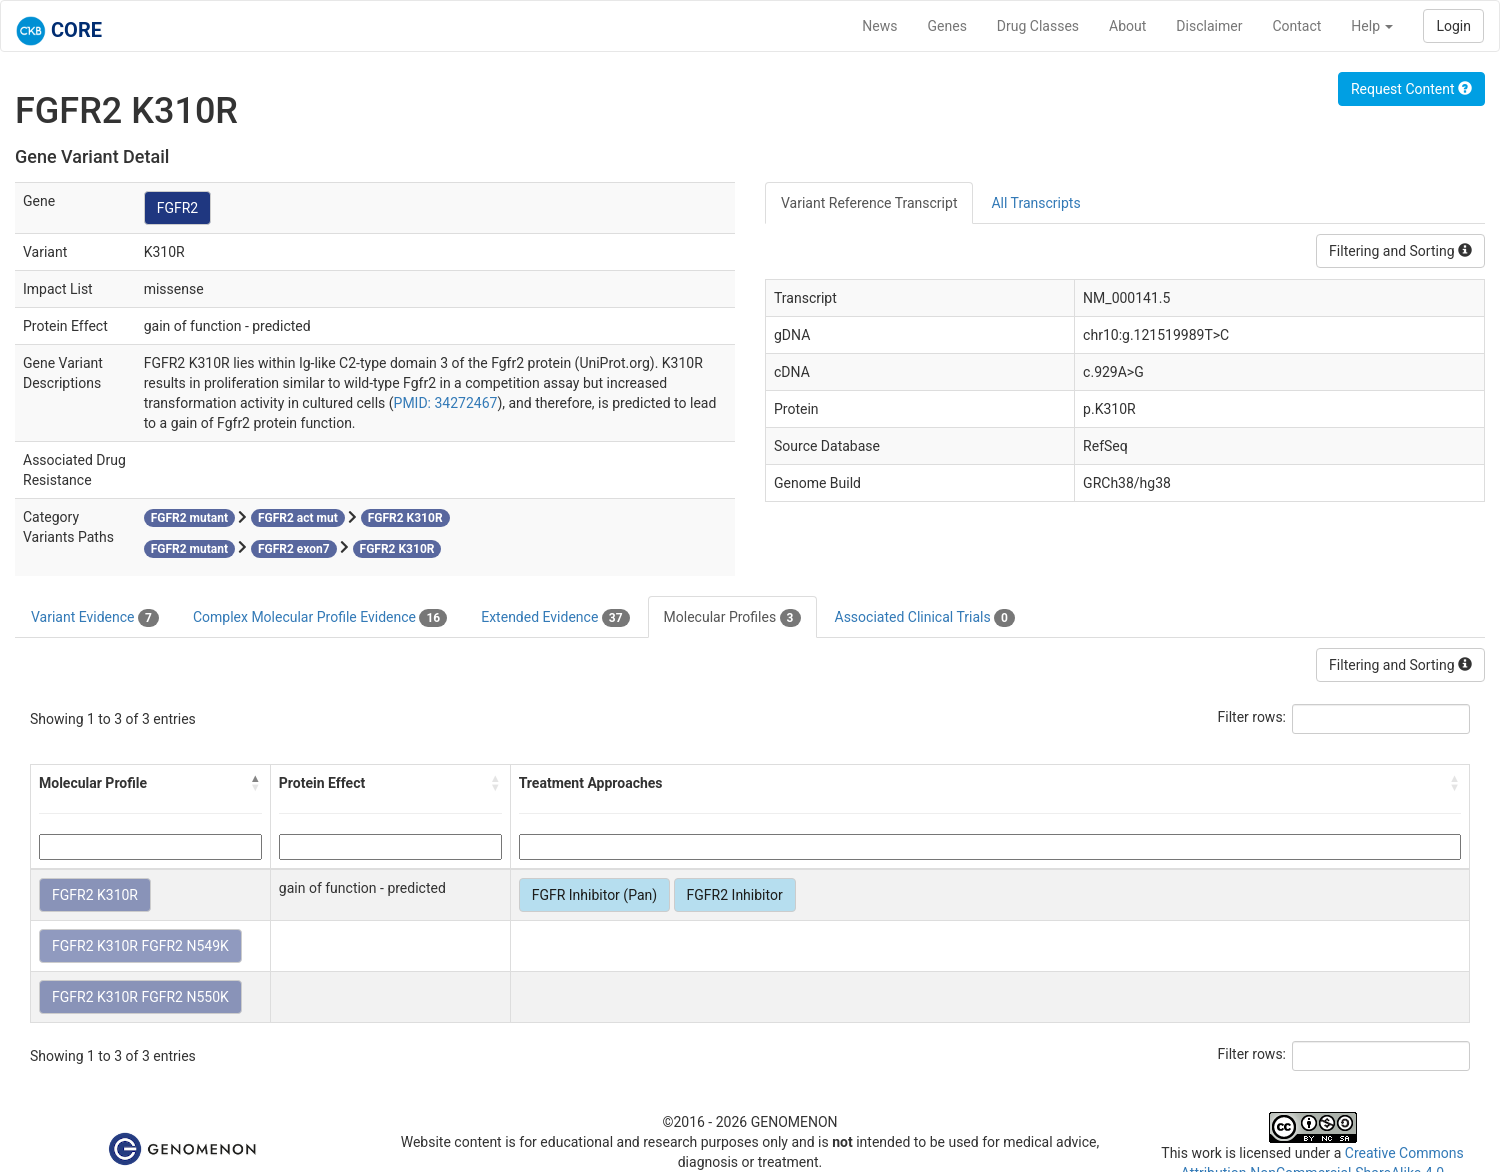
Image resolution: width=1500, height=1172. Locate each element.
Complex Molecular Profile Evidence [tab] (320, 618)
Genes (947, 26)
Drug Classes (1038, 26)
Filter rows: (1252, 717)
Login (1453, 26)
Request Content (1411, 89)
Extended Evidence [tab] (555, 618)
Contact (1296, 26)
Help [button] (1372, 26)
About (1127, 26)
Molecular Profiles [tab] (732, 618)
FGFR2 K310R (95, 895)
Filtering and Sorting (1400, 251)
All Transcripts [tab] (1035, 203)
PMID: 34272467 (446, 403)
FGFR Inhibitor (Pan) (594, 895)
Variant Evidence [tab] (95, 618)
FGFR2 (178, 208)
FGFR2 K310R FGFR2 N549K (140, 946)
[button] (256, 783)
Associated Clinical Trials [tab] (925, 618)
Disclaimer (1209, 26)
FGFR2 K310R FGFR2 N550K (140, 997)
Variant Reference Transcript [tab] (869, 203)
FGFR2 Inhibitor (735, 895)
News (879, 26)
